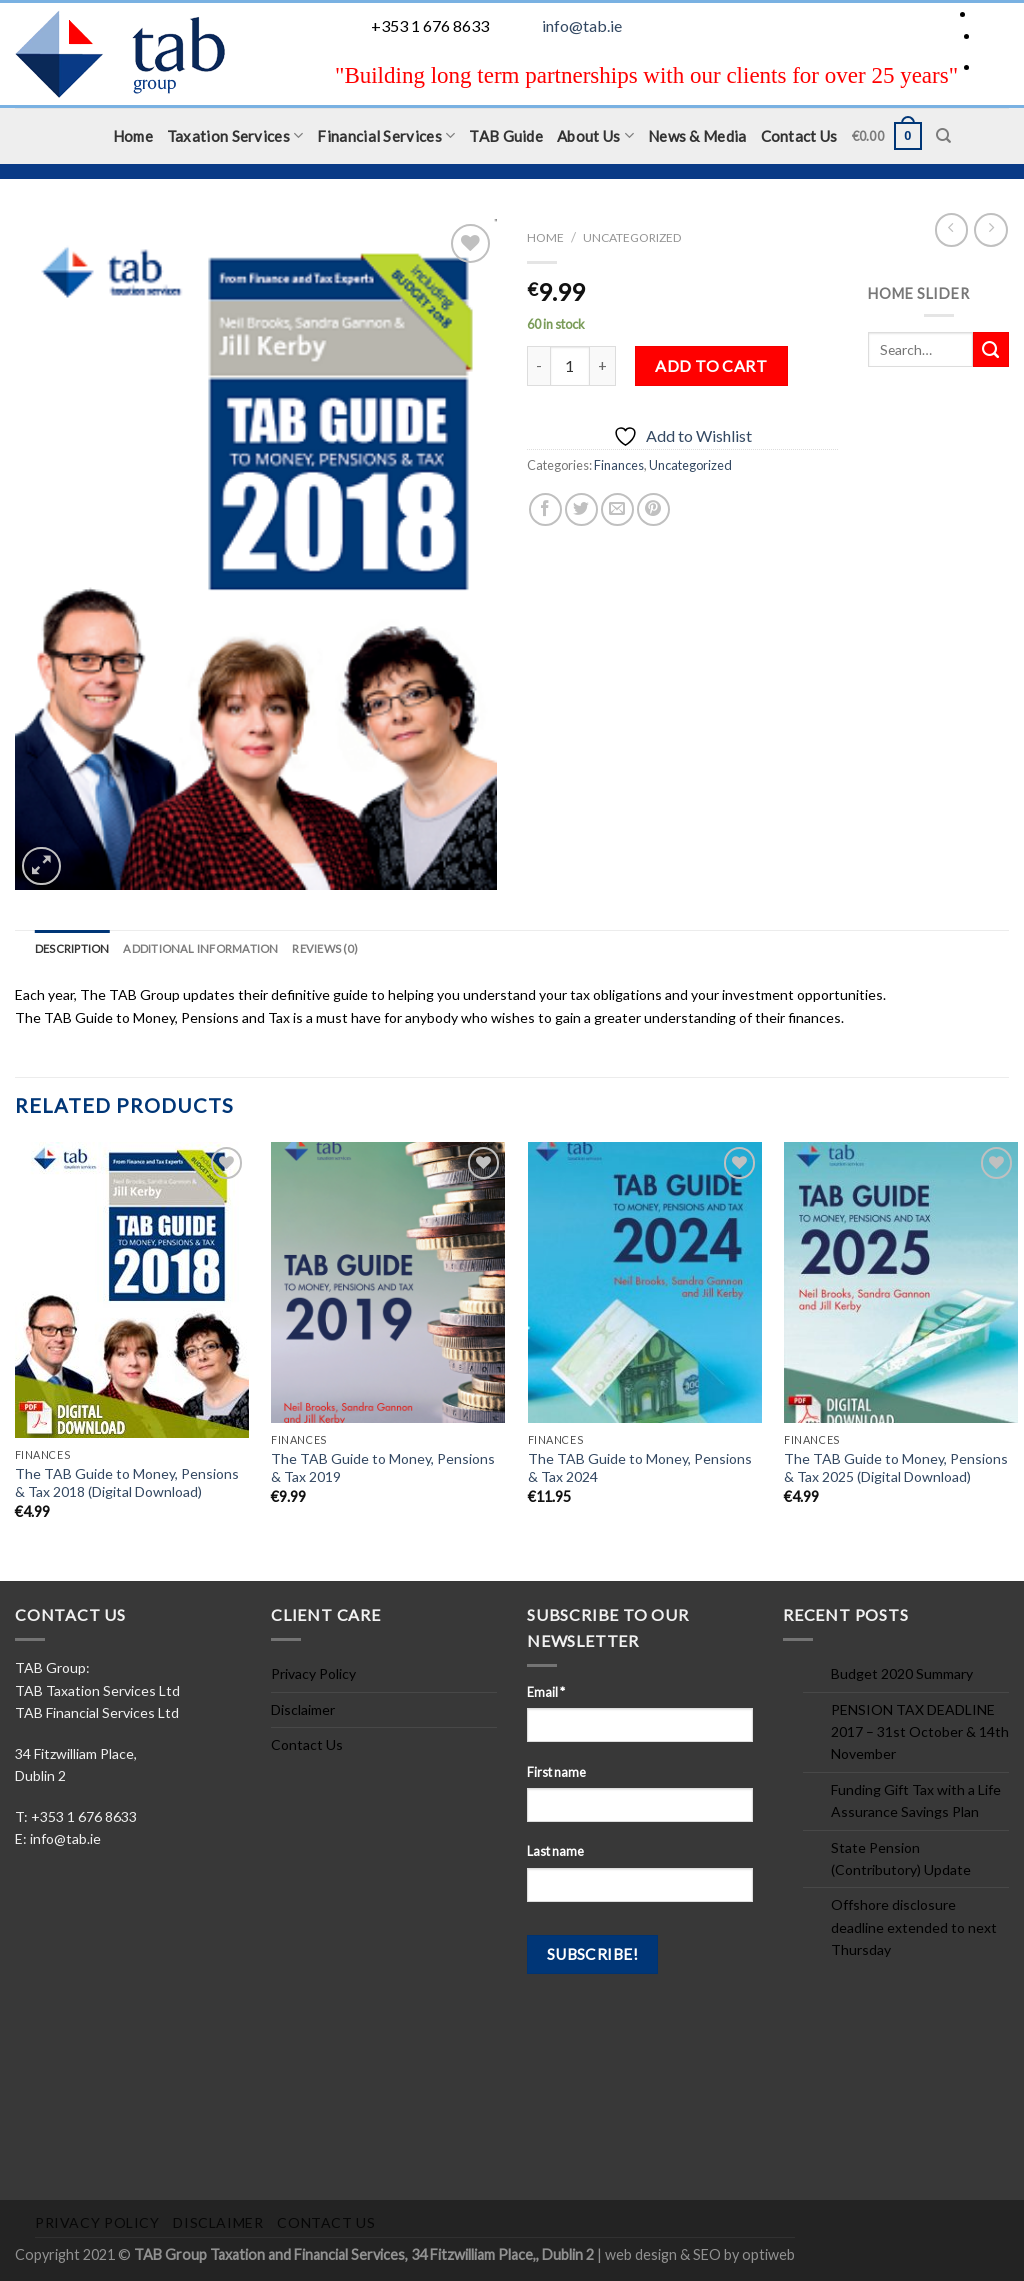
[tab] (72, 949)
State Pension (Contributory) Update (901, 1858)
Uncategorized (632, 237)
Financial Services (386, 135)
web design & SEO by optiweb (700, 2254)
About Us (595, 135)
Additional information (200, 948)
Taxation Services (235, 135)
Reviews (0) (324, 948)
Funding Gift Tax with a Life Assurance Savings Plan (916, 1800)
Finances (619, 465)
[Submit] (991, 350)
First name (556, 1772)
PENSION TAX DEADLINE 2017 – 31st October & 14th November (920, 1732)
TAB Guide (506, 136)
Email (546, 1692)
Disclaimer (303, 1709)
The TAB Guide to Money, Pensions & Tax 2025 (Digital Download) (896, 1467)
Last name (555, 1851)
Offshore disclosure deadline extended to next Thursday (914, 1927)
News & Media (697, 136)
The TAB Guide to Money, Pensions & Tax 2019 (383, 1467)
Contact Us (799, 136)
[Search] (943, 136)
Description (72, 948)
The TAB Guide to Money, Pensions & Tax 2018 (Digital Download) (127, 1482)
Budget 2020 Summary (902, 1673)
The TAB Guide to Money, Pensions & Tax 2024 (640, 1467)
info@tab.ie (582, 25)
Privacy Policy (313, 1673)
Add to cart (711, 365)
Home (133, 136)
